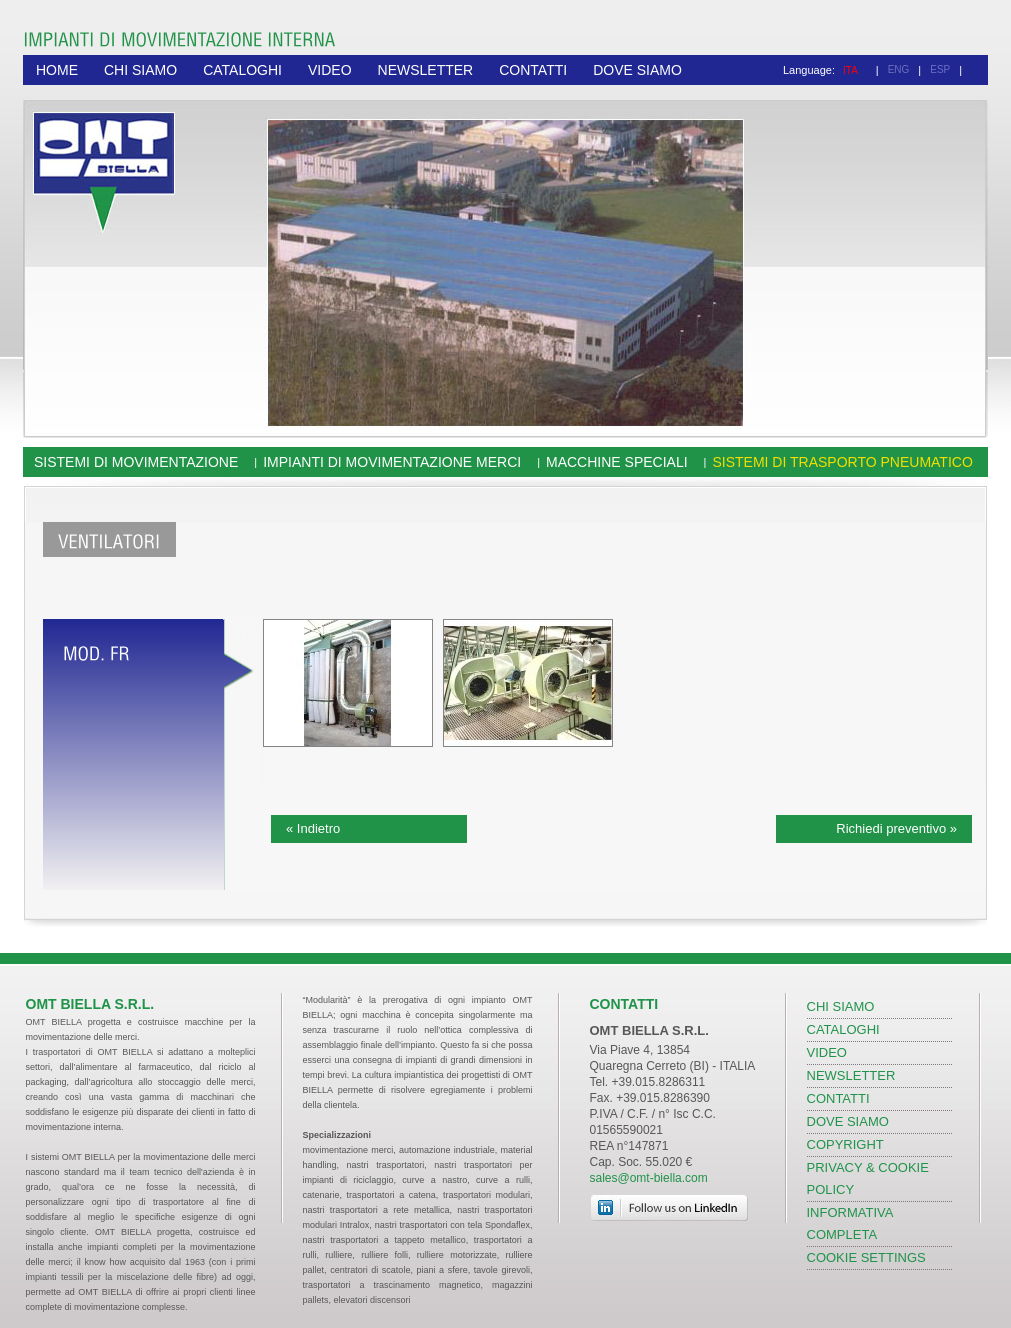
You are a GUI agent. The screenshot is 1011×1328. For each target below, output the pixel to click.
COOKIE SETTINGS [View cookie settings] (866, 1257)
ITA (850, 70)
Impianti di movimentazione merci (392, 462)
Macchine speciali (617, 462)
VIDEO (330, 70)
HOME (57, 70)
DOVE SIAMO (637, 70)
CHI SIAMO (140, 70)
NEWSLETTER (426, 70)
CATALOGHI (242, 70)
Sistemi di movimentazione (136, 462)
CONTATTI (533, 70)
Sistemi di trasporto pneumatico (842, 462)
